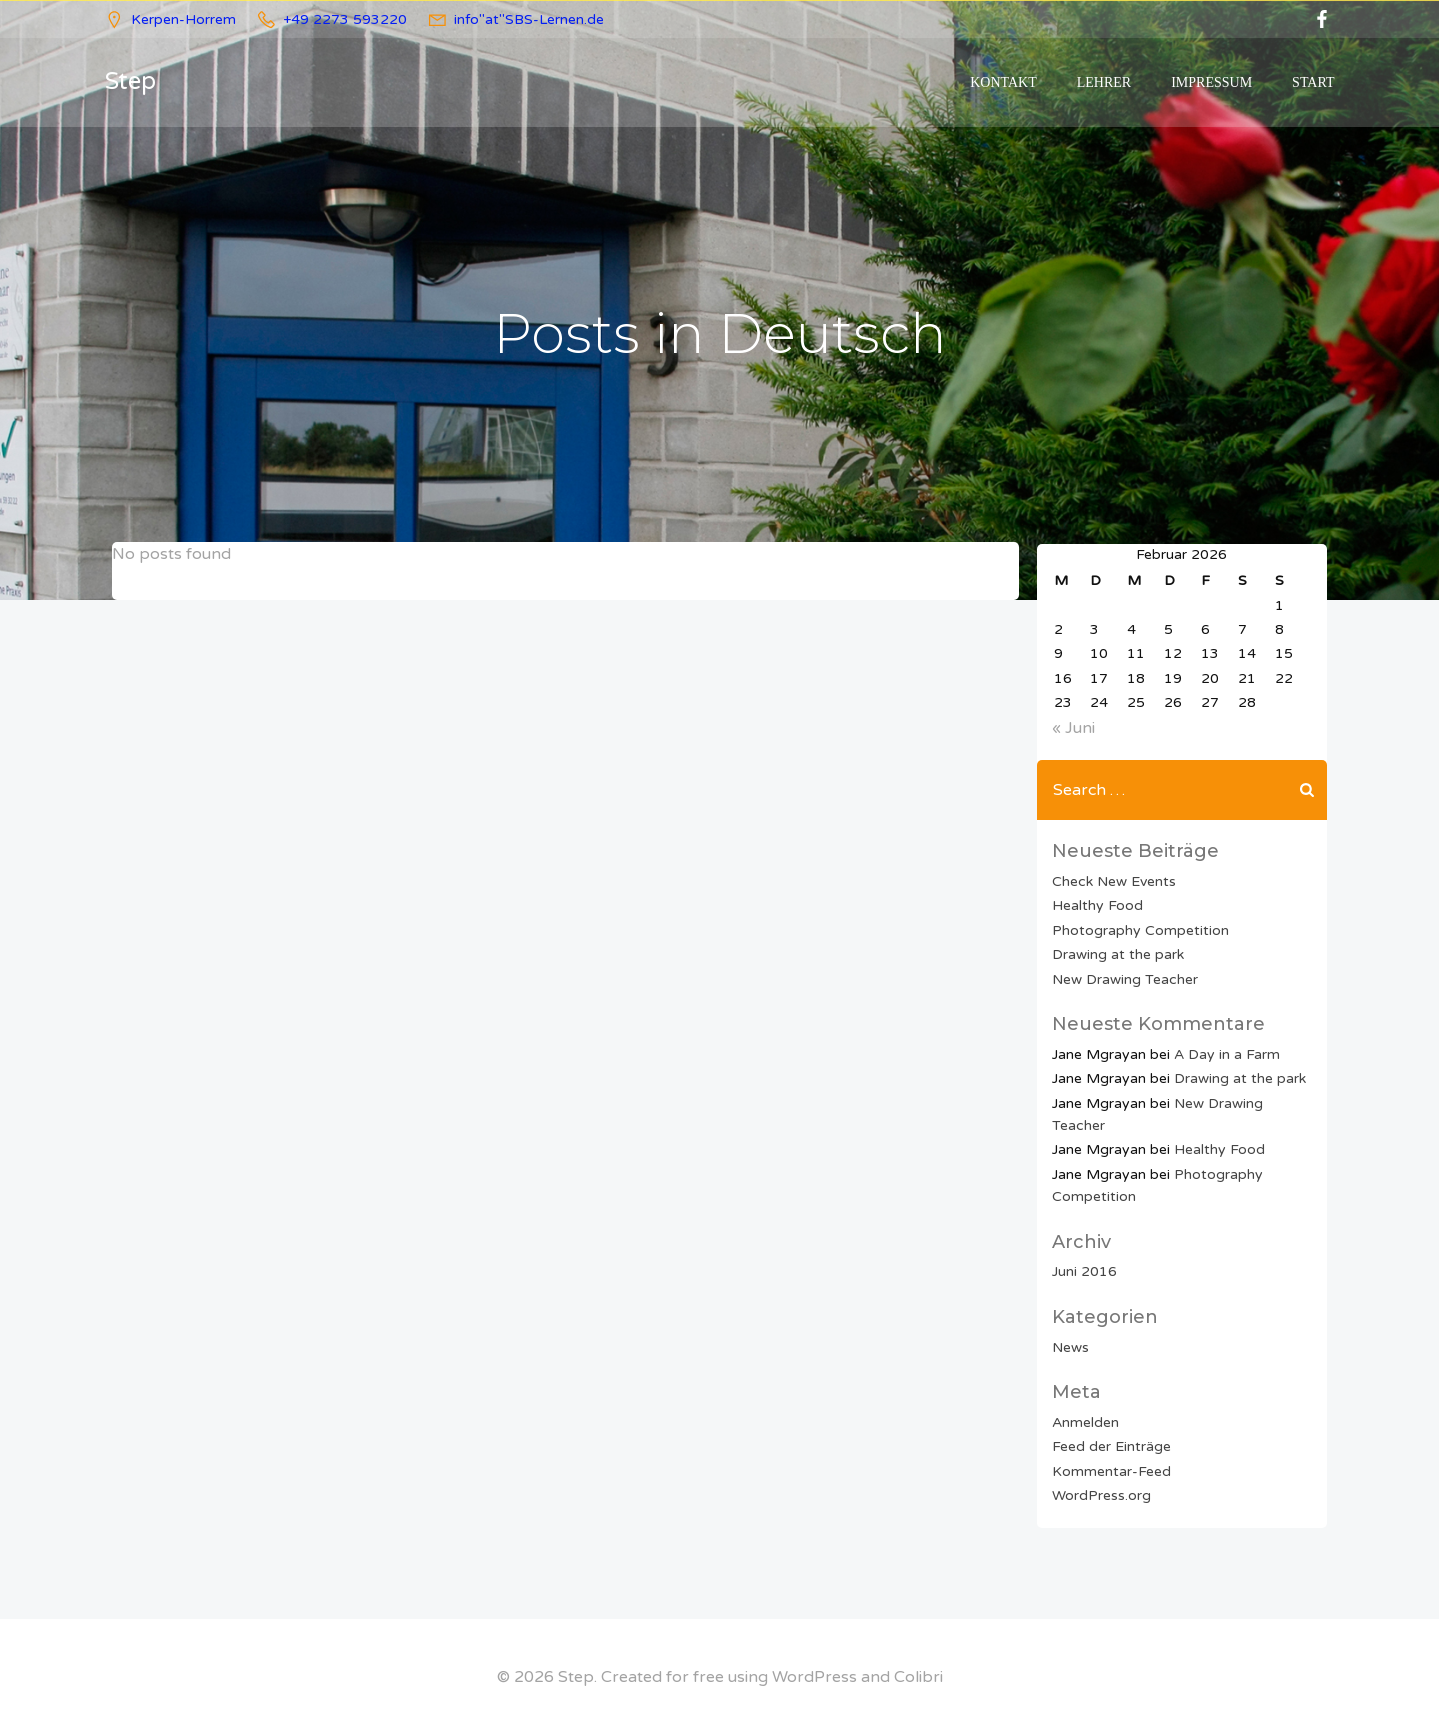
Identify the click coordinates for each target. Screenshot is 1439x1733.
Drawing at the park (1117, 952)
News (1069, 1345)
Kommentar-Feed (1110, 1469)
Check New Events (1113, 879)
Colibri (918, 1674)
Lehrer (1105, 83)
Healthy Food (1096, 904)
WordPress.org (1100, 1493)
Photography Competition (1139, 928)
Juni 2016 (1083, 1270)
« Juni (1072, 727)
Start (1314, 83)
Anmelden (1084, 1420)
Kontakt (1004, 83)
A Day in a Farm (1226, 1052)
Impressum (1212, 83)
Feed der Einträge (1110, 1445)
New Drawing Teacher (1124, 977)
